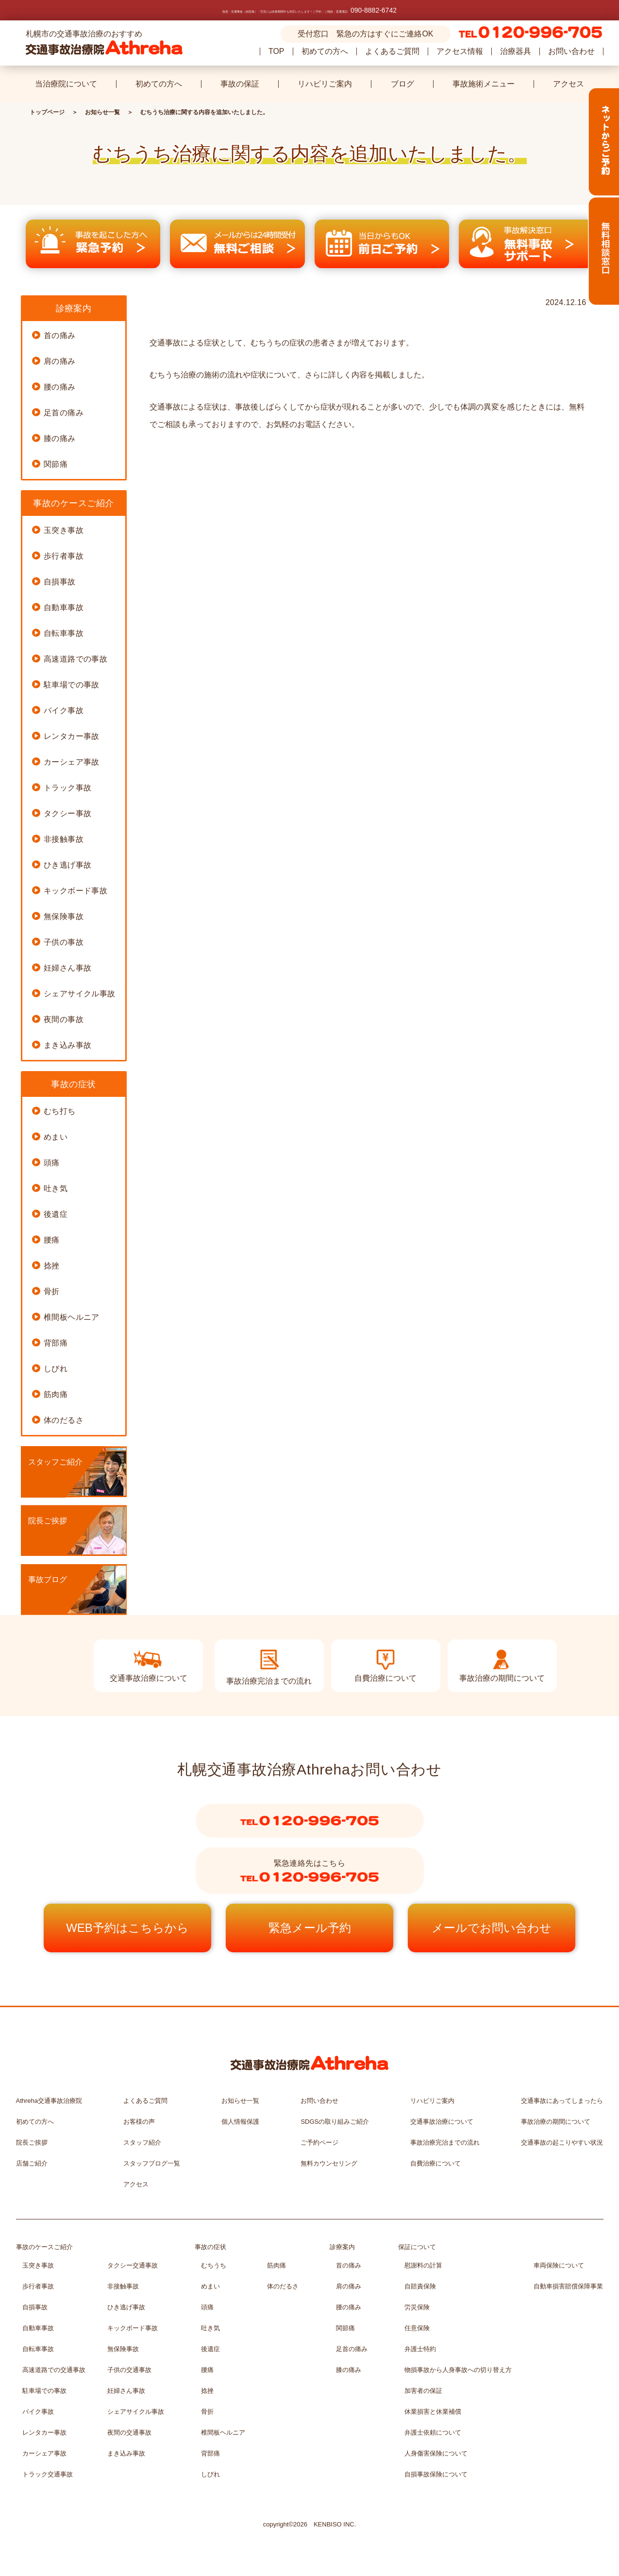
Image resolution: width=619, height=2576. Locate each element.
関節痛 (55, 464)
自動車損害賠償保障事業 (568, 2286)
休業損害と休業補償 (432, 2411)
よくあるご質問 (392, 51)
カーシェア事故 (72, 762)
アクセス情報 (459, 51)
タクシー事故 (67, 813)
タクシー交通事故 (132, 2265)
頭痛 (52, 1163)
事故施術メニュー (483, 84)
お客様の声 (139, 2121)
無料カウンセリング (329, 2163)
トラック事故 (67, 788)
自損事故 (60, 582)
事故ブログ (47, 1579)
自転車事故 (64, 633)
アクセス (568, 84)
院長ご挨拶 (47, 1521)
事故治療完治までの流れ (445, 2142)
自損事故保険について (436, 2474)
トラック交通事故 (47, 2474)
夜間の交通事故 (129, 2432)
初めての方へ (324, 51)
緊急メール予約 (309, 1927)
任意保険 (417, 2328)
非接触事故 (64, 839)
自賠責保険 (420, 2286)
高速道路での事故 (75, 659)
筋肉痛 (55, 1394)
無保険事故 (64, 916)
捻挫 (52, 1266)
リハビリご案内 (325, 84)
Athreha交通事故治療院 (49, 2100)
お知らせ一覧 (102, 112)
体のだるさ (64, 1420)
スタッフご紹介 (55, 1462)
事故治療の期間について (555, 2121)
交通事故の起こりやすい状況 (562, 2142)
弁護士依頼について (432, 2432)
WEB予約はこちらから (127, 1927)
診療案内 (342, 2247)
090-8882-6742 (374, 10)
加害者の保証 (423, 2390)
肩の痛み (60, 361)
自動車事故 (64, 607)
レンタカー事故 (72, 736)
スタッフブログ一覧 (151, 2163)
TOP (276, 51)
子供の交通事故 (129, 2369)
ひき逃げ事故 (67, 865)
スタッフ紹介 (142, 2142)
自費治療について (435, 2163)
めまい (55, 1137)
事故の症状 (210, 2247)
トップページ (47, 112)
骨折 (52, 1291)
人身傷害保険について (436, 2453)
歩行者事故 (64, 556)
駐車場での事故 (72, 685)
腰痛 (52, 1240)
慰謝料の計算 (423, 2265)
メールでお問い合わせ (492, 1927)
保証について (417, 2247)
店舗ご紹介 (32, 2163)
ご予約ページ (319, 2142)
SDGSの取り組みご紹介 (335, 2121)
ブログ (402, 84)
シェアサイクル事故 (80, 993)
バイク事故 (64, 710)
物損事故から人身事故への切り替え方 (458, 2369)
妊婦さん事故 (67, 968)
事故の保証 (239, 84)
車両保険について (559, 2265)
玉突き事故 (64, 530)
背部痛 (55, 1343)
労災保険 (417, 2307)
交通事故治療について (441, 2121)
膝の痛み (60, 438)
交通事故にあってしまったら (562, 2100)
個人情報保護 (240, 2121)
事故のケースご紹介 (44, 2247)
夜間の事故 (64, 1019)
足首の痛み (64, 413)
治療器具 (515, 51)
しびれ (55, 1369)
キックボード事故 (75, 891)
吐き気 (55, 1188)
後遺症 (55, 1214)
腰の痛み (60, 387)
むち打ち (60, 1111)
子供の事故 (64, 942)
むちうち (213, 2265)
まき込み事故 (67, 1045)
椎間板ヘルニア (72, 1317)
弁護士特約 (420, 2349)
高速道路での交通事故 (53, 2369)
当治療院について (66, 84)
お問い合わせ (571, 51)
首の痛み (60, 335)
